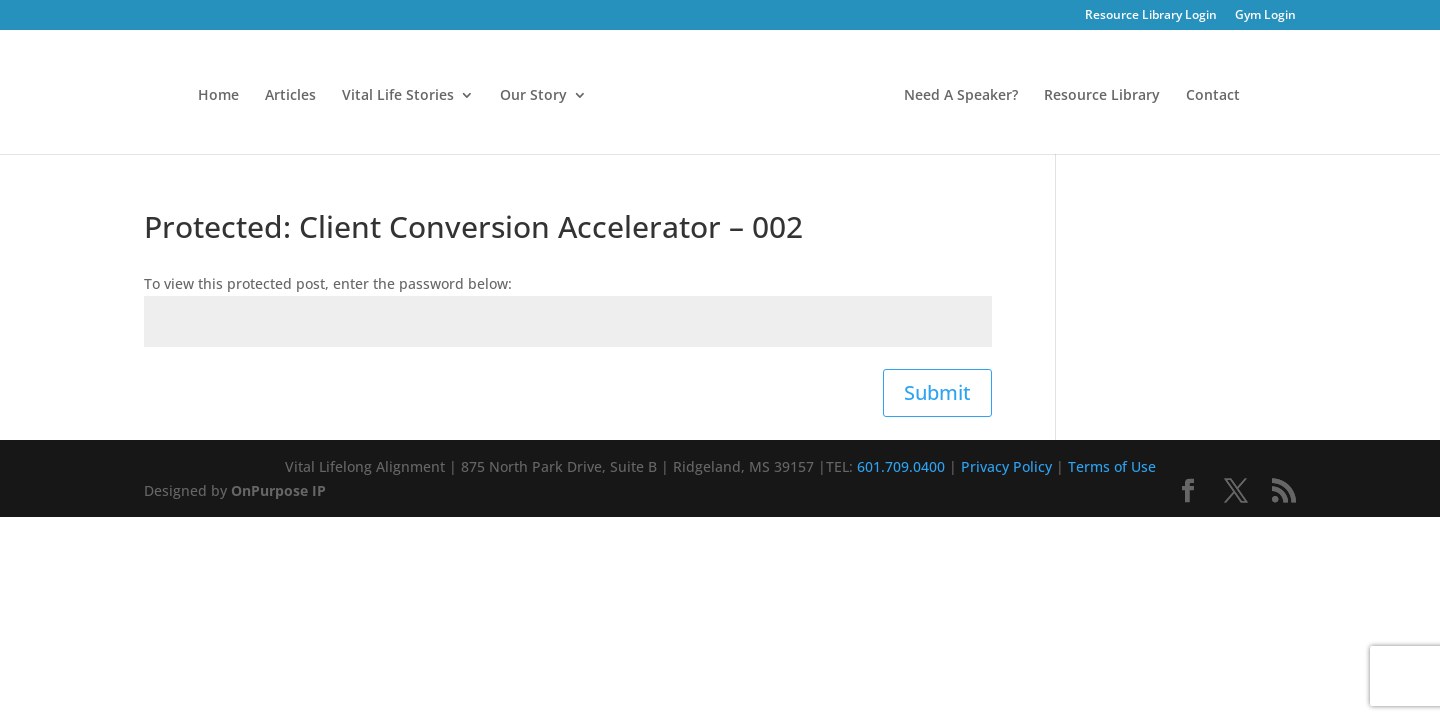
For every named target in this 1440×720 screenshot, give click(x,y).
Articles (290, 96)
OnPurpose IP (278, 490)
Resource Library (1102, 96)
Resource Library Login (1151, 16)
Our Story (533, 96)
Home (218, 96)
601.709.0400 (901, 466)
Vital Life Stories (398, 96)
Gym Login (1265, 16)
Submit (937, 392)
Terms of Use (1112, 466)
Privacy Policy (1006, 466)
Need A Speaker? (961, 96)
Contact (1213, 96)
